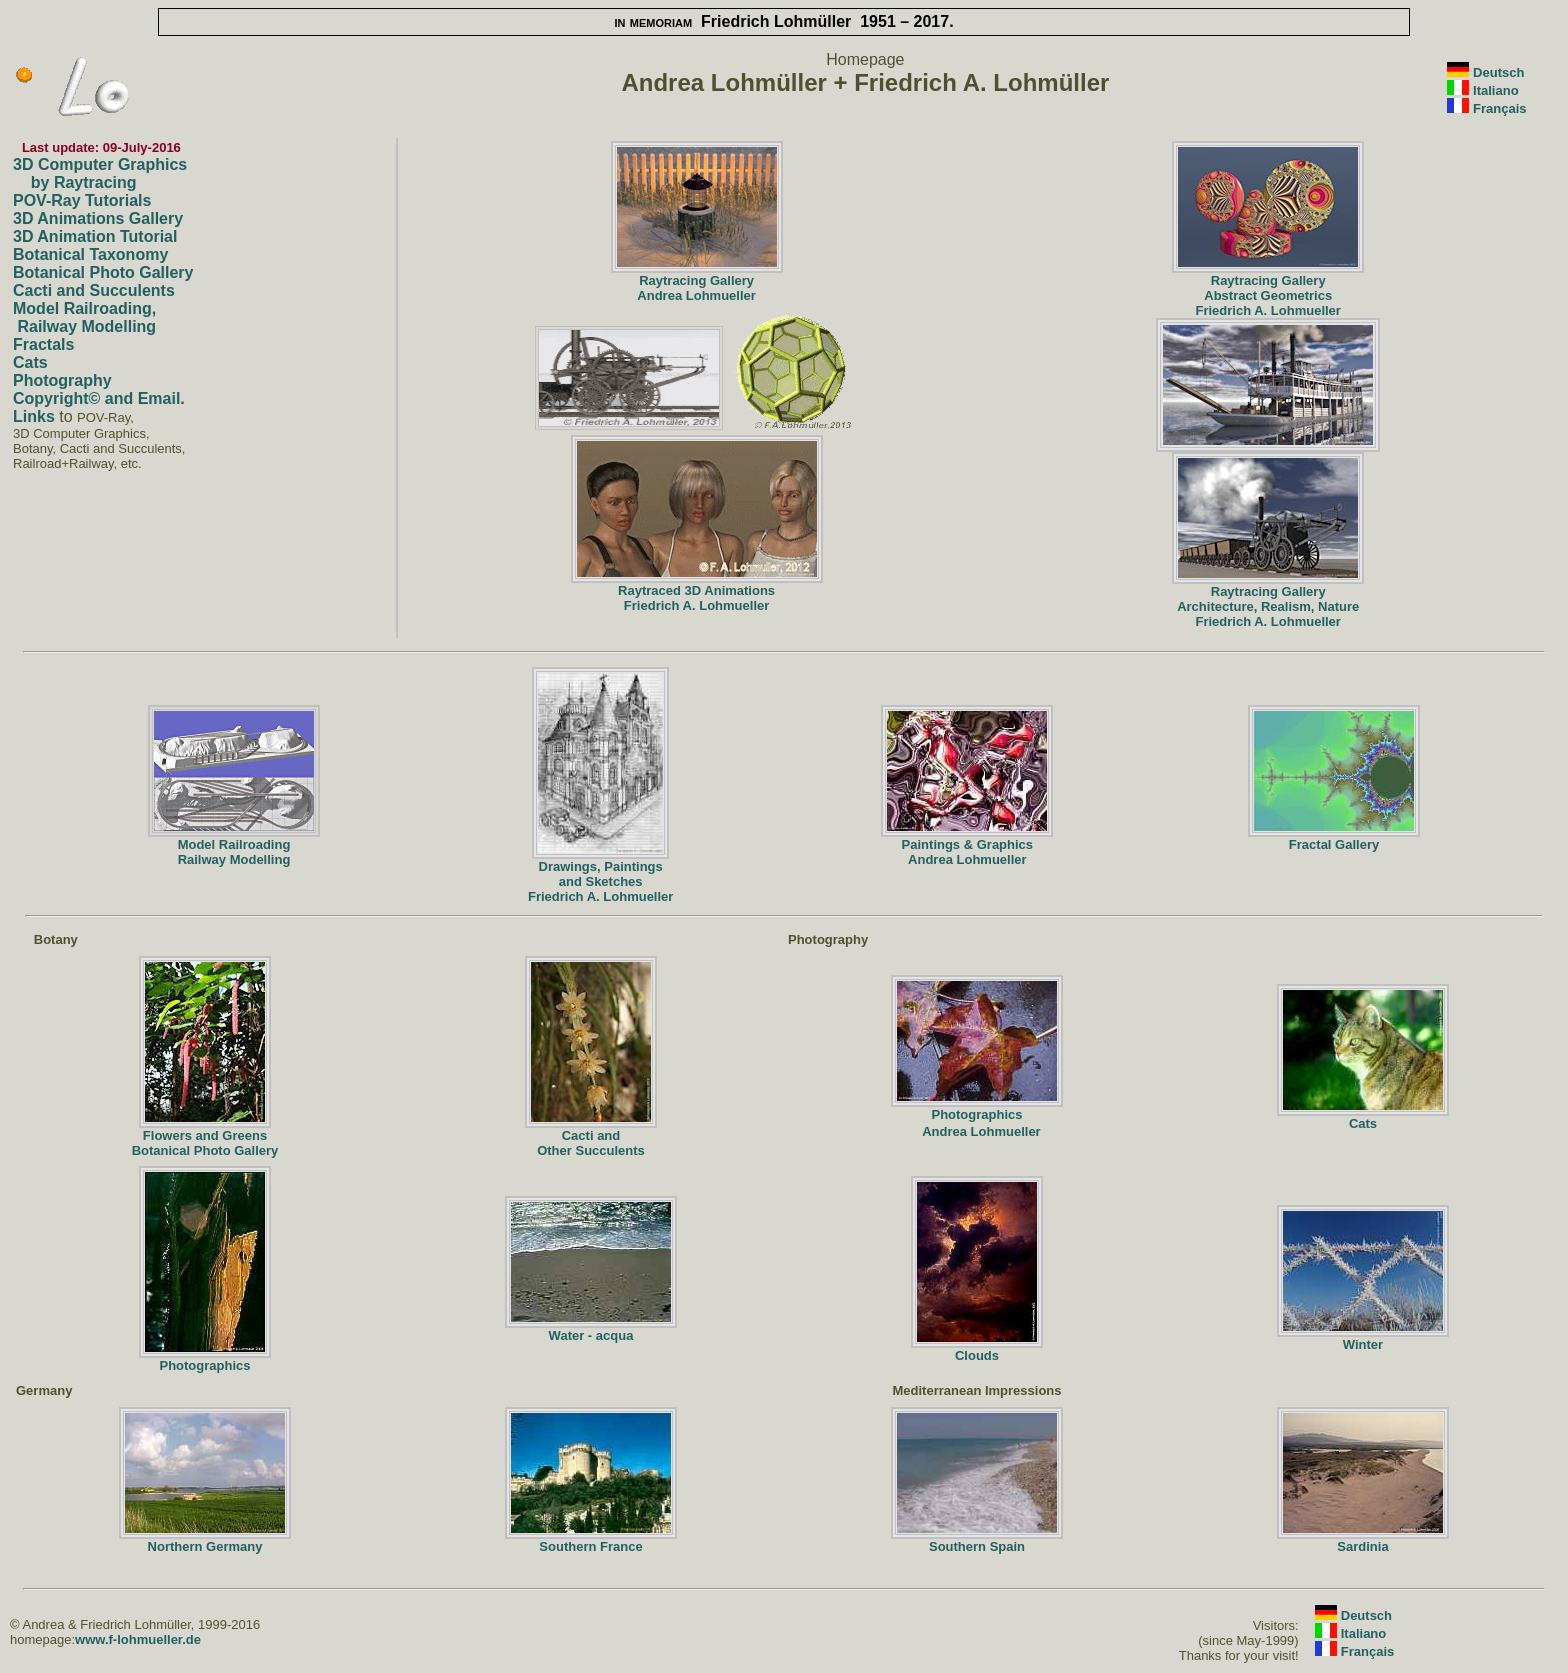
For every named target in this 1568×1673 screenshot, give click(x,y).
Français (1499, 108)
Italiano (1496, 90)
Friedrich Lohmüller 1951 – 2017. (783, 21)
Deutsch (1498, 72)
